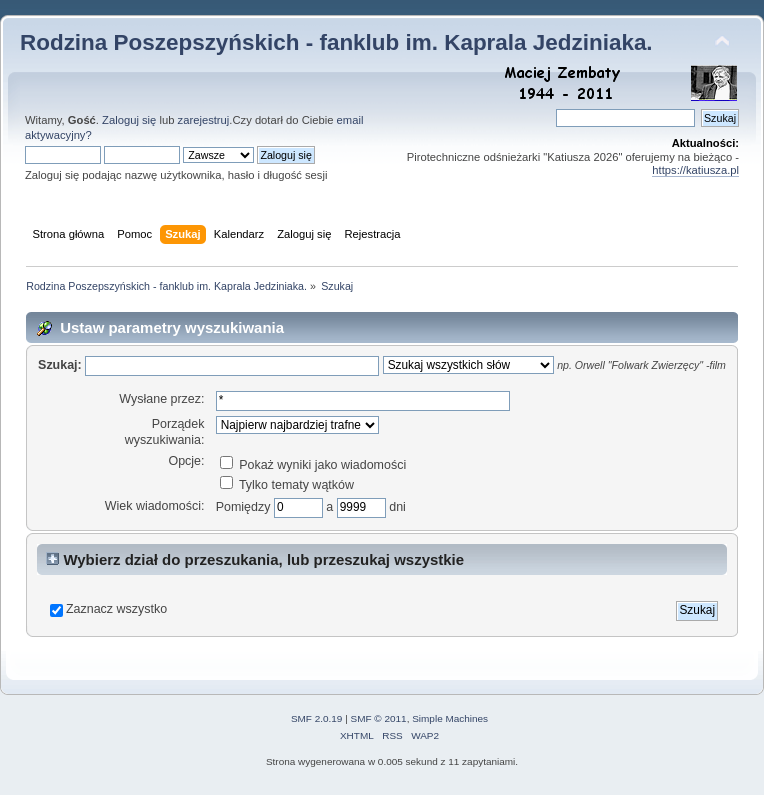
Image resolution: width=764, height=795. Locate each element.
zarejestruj (204, 120)
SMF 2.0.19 (317, 718)
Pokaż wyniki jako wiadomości (313, 465)
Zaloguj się (129, 120)
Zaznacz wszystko (116, 609)
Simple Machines (450, 718)
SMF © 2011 (379, 718)
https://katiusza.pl (695, 170)
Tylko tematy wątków (287, 485)
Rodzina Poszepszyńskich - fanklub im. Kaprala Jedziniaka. (336, 42)
